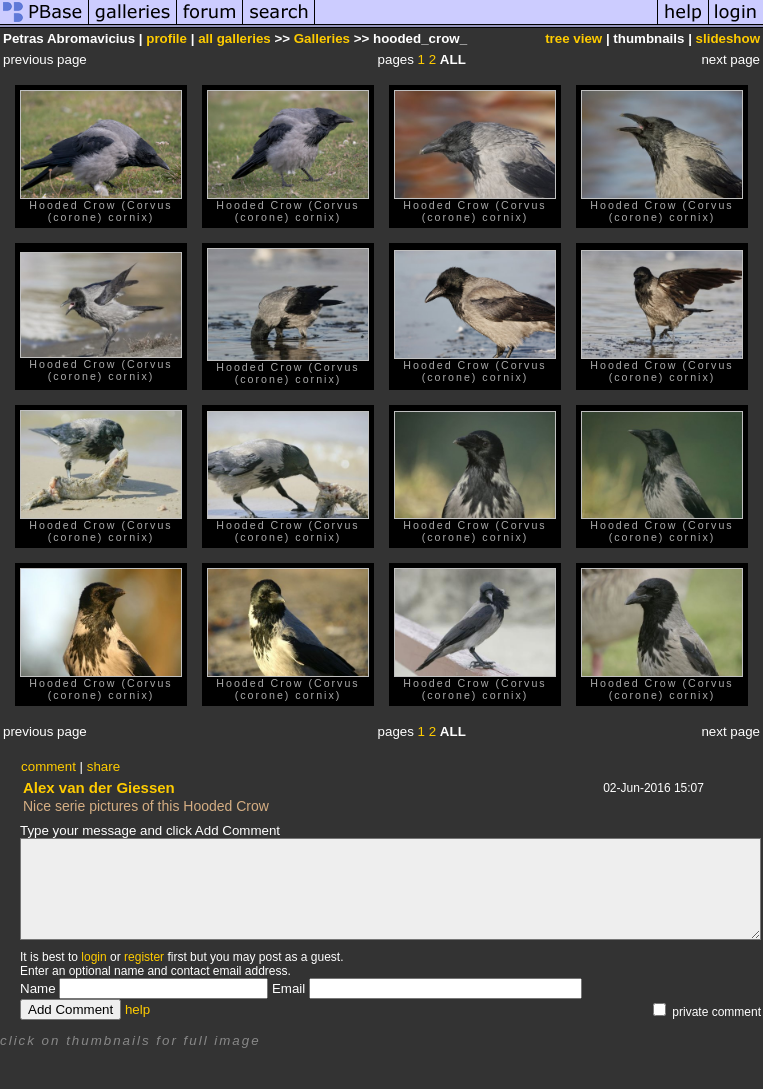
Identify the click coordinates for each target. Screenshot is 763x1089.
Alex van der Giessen (99, 787)
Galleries (322, 38)
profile (166, 38)
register (144, 957)
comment (48, 766)
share (103, 766)
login (93, 957)
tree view (573, 38)
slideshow (728, 38)
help (137, 1009)
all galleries (234, 38)
